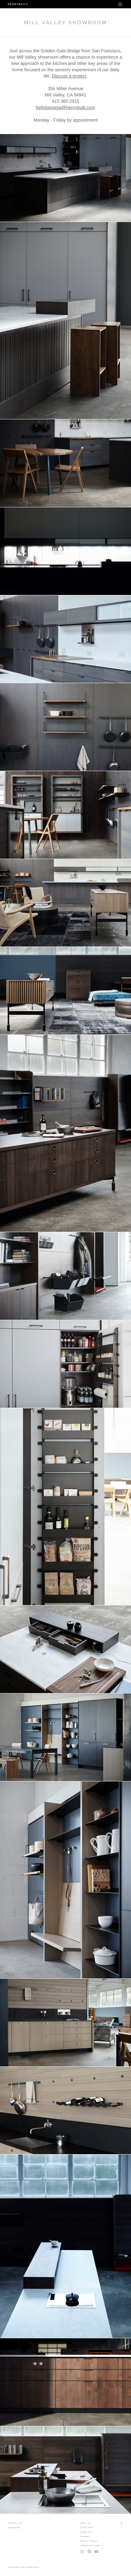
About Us (85, 2523)
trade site (86, 2532)
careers (85, 2536)
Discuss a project (69, 76)
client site (86, 2527)
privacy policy (89, 2541)
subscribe (14, 2527)
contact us (14, 2523)
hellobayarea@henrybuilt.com (65, 107)
